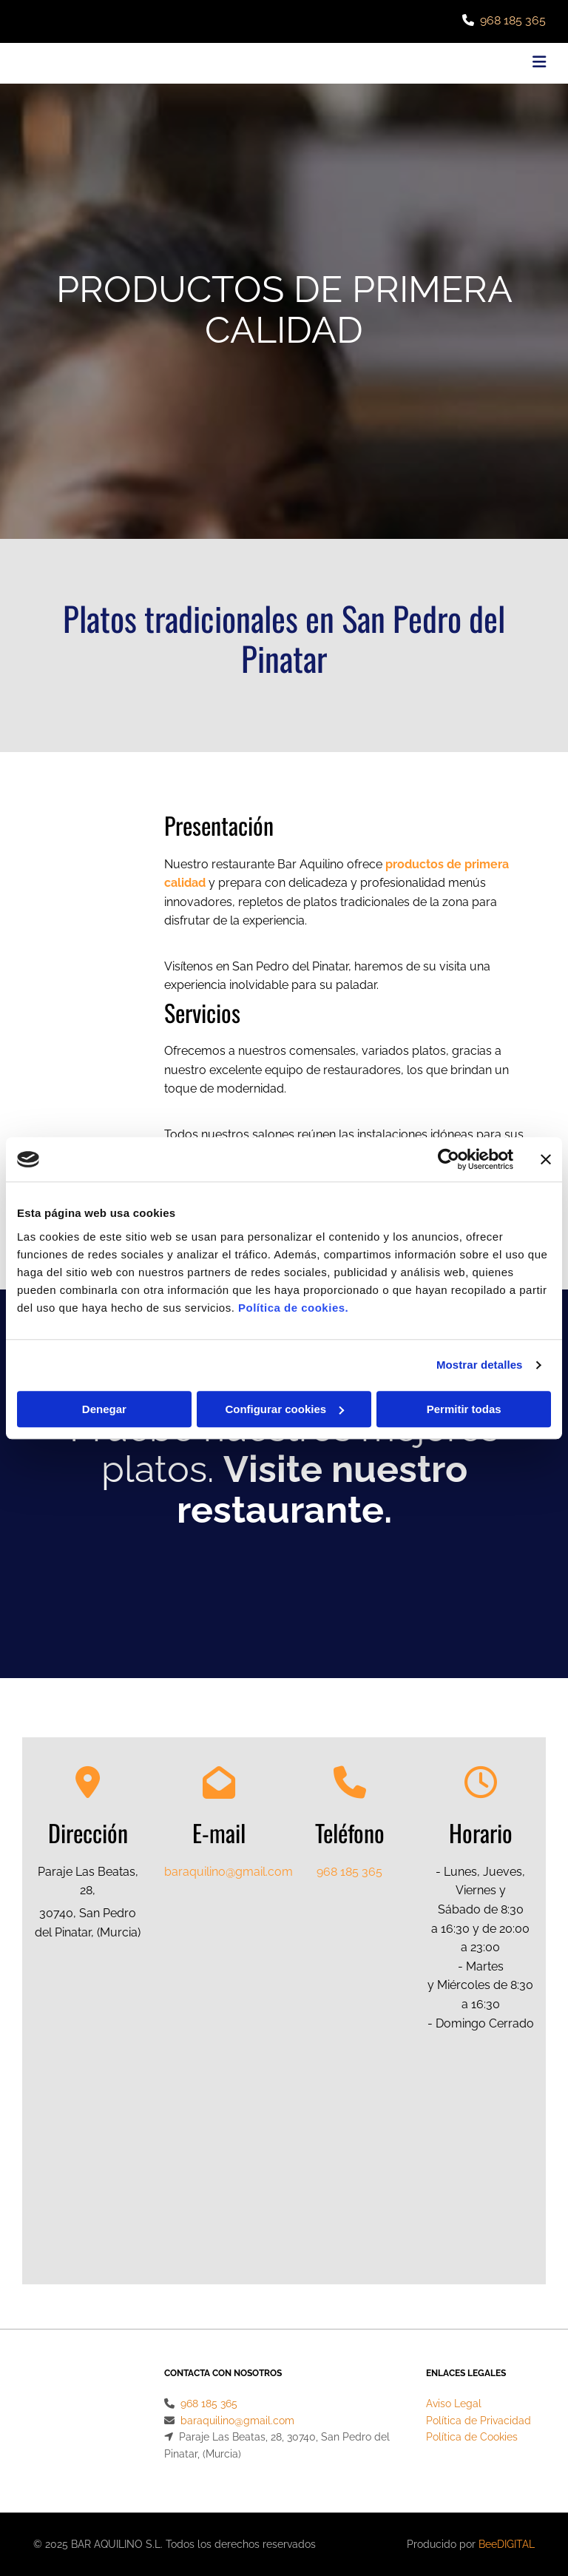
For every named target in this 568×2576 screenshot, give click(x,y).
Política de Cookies (472, 2437)
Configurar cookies (284, 1409)
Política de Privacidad (478, 2420)
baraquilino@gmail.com (228, 1872)
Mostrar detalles (479, 1364)
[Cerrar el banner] (546, 1159)
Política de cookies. (293, 1307)
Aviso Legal (453, 2403)
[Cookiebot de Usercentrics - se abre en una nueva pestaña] (448, 1159)
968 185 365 (513, 20)
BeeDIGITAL (507, 2544)
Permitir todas (464, 1409)
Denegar (104, 1409)
